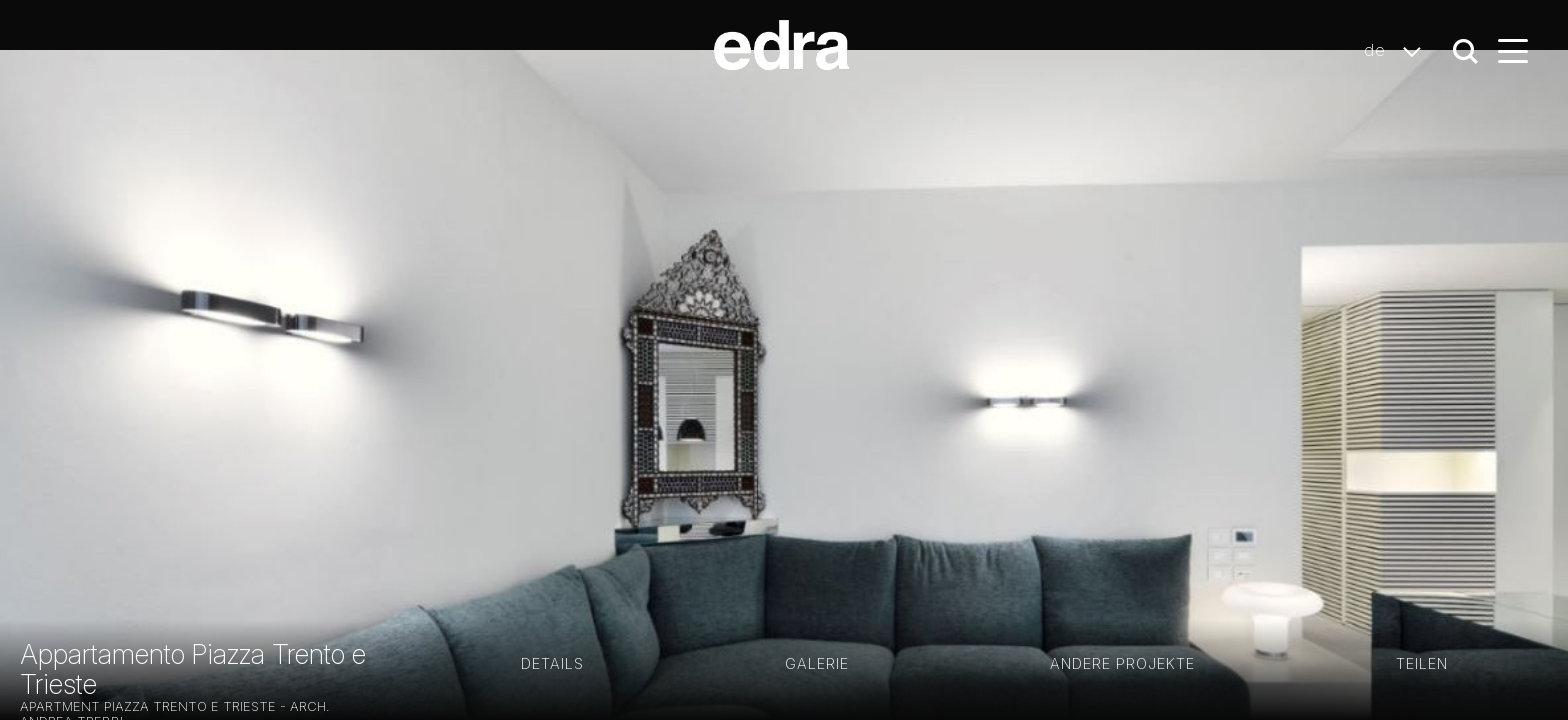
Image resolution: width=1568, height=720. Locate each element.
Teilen (1422, 663)
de (1398, 51)
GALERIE (817, 663)
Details (552, 663)
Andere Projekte (1122, 663)
